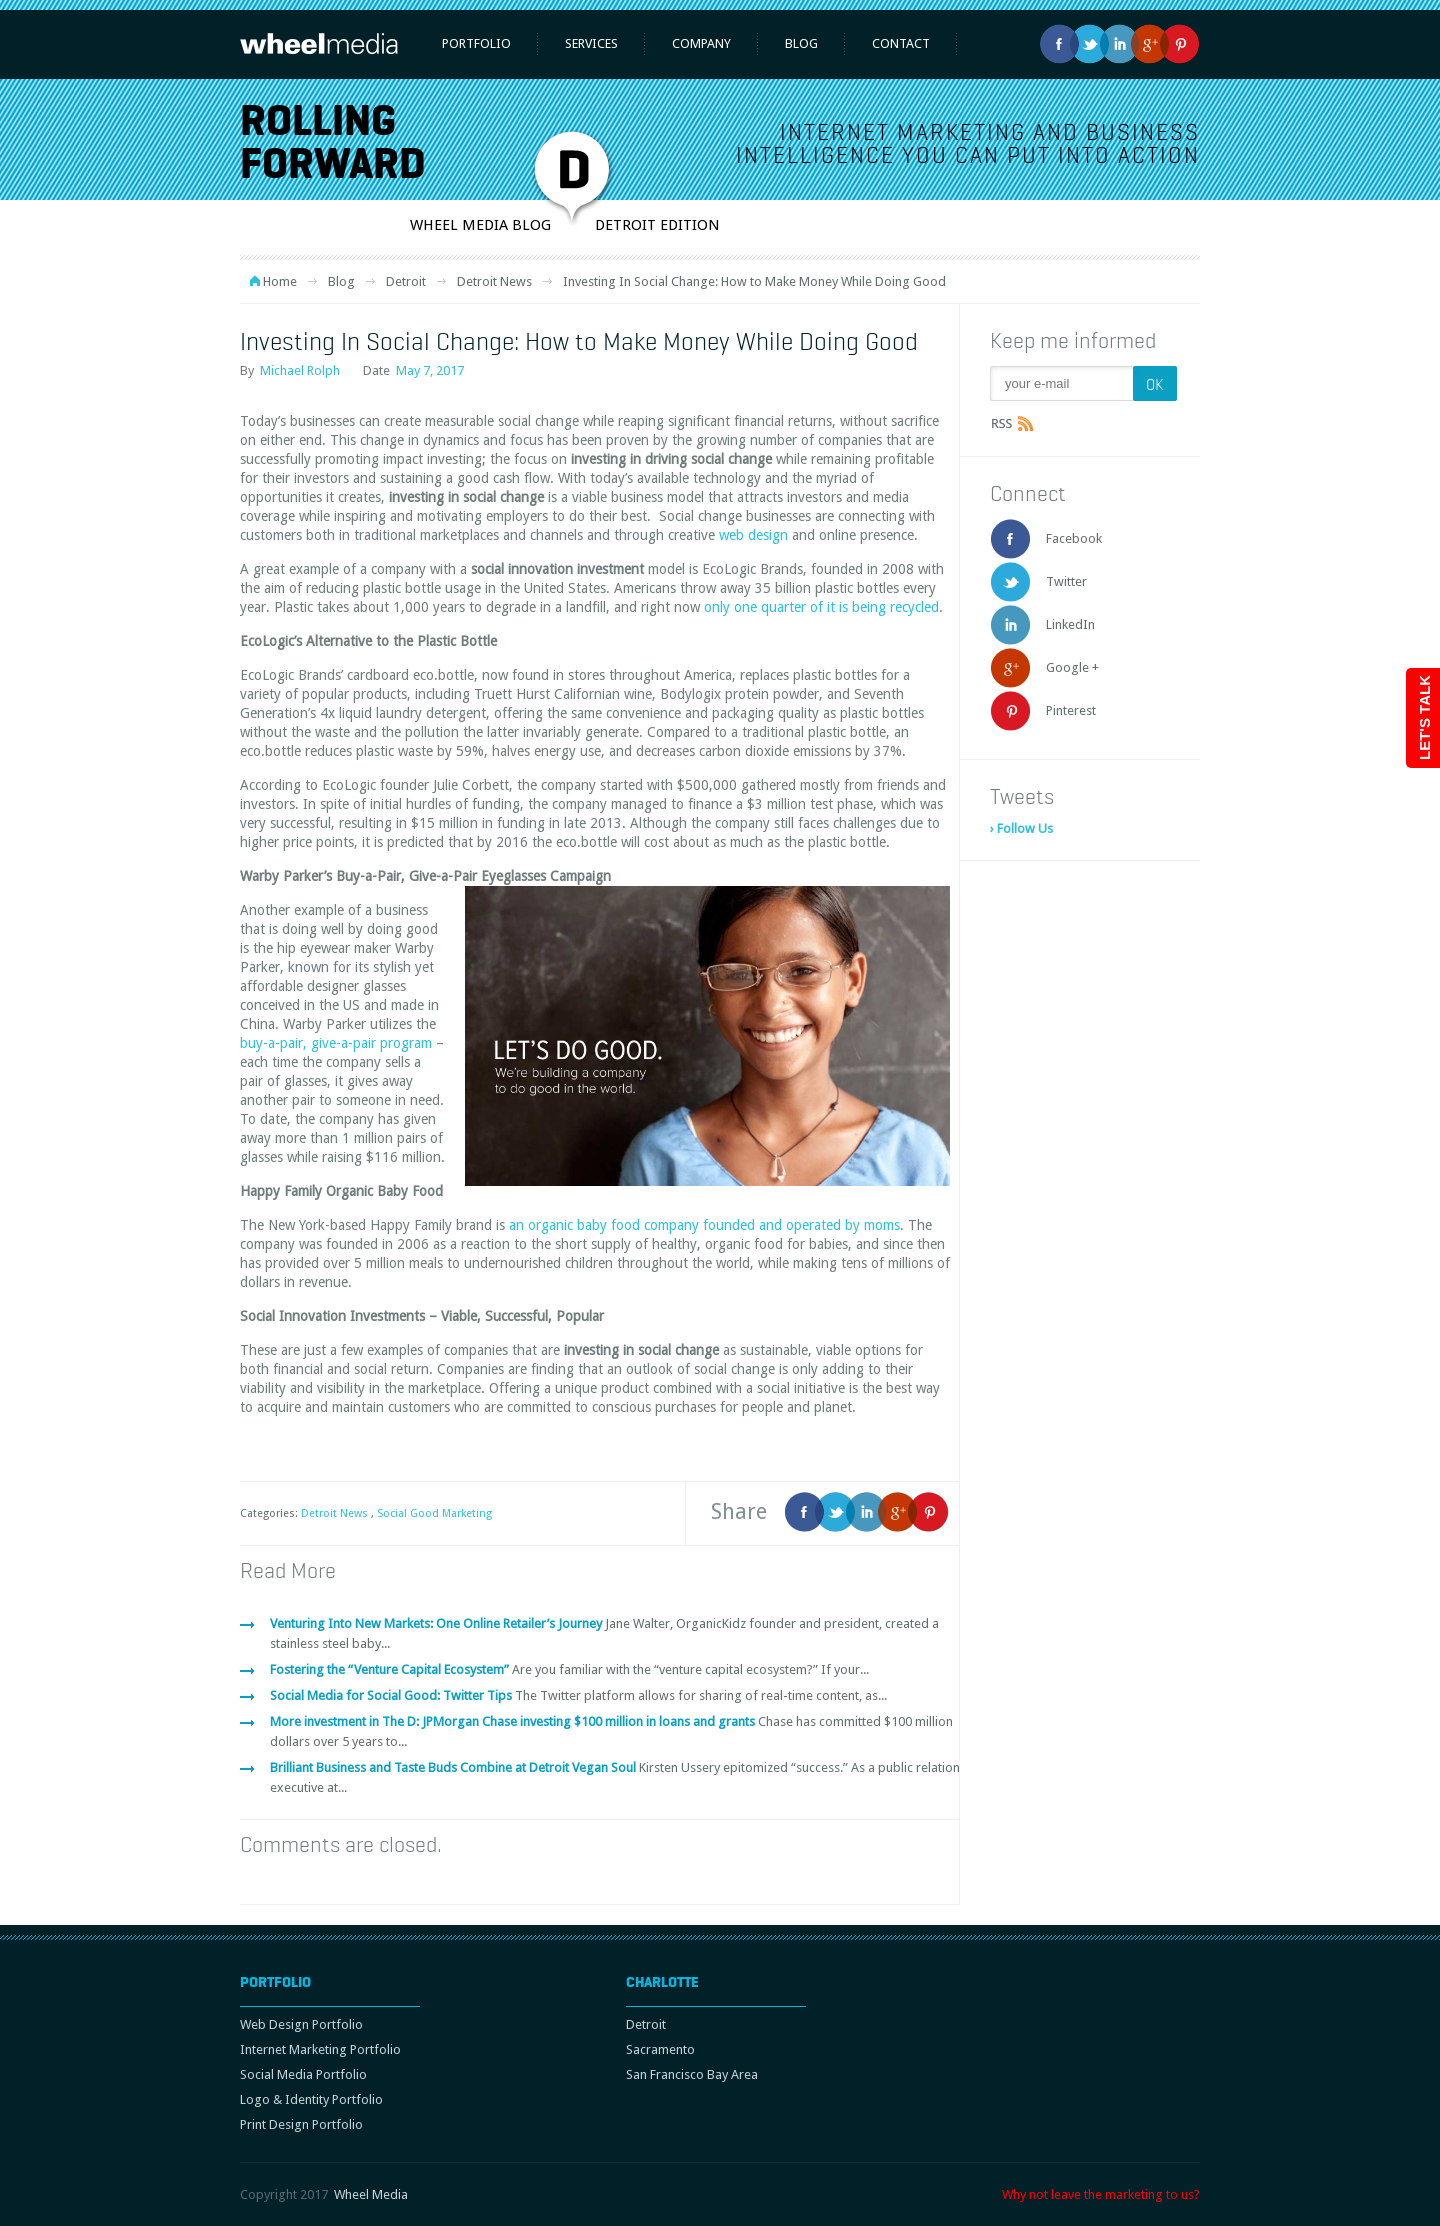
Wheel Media (371, 2194)
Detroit (406, 281)
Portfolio (476, 43)
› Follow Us (1021, 828)
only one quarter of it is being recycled (821, 607)
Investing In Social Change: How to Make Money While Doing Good (579, 341)
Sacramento (660, 2049)
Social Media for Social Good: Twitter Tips (392, 1695)
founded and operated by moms (801, 1225)
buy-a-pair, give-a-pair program (336, 1043)
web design (753, 535)
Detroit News (494, 281)
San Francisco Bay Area (692, 2074)
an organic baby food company (606, 1225)
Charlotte (662, 1982)
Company (701, 43)
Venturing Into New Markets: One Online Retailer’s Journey (437, 1623)
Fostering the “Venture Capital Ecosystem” (391, 1669)
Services (591, 43)
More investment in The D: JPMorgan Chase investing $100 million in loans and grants (514, 1721)
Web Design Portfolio (301, 2024)
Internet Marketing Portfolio (320, 2049)
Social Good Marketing (434, 1513)
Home (280, 281)
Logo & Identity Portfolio (311, 2099)
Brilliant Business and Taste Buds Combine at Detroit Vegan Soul (454, 1767)
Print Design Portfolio (301, 2124)
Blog (801, 43)
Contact (901, 43)
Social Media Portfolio (303, 2074)
